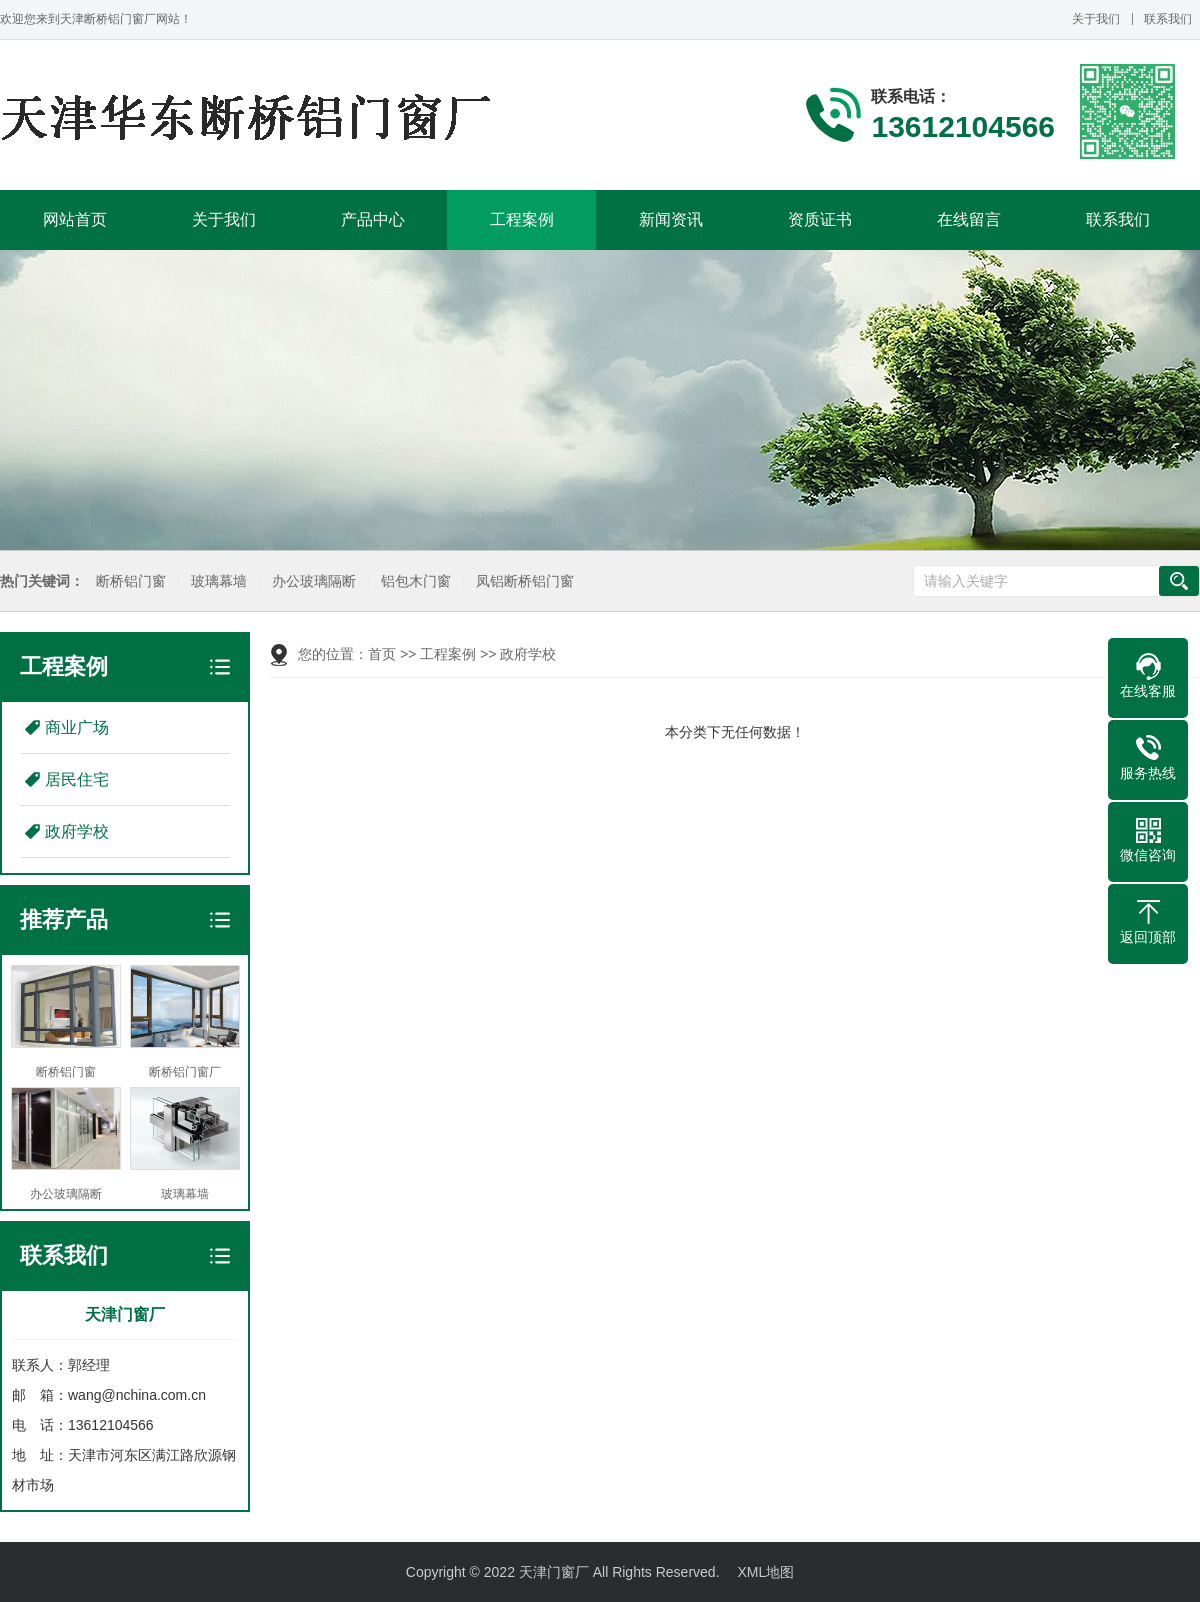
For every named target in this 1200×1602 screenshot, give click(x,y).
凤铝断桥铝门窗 (524, 581)
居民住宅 (77, 779)
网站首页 (75, 219)
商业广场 (77, 727)
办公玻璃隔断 (313, 581)
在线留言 (969, 219)
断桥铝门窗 (130, 581)
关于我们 (1096, 19)
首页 (382, 654)
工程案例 (522, 219)
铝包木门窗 (415, 581)
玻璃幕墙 (218, 581)
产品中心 (373, 219)
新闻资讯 (671, 219)
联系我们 (1168, 19)
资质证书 (820, 219)
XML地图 (765, 1572)
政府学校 (77, 831)
